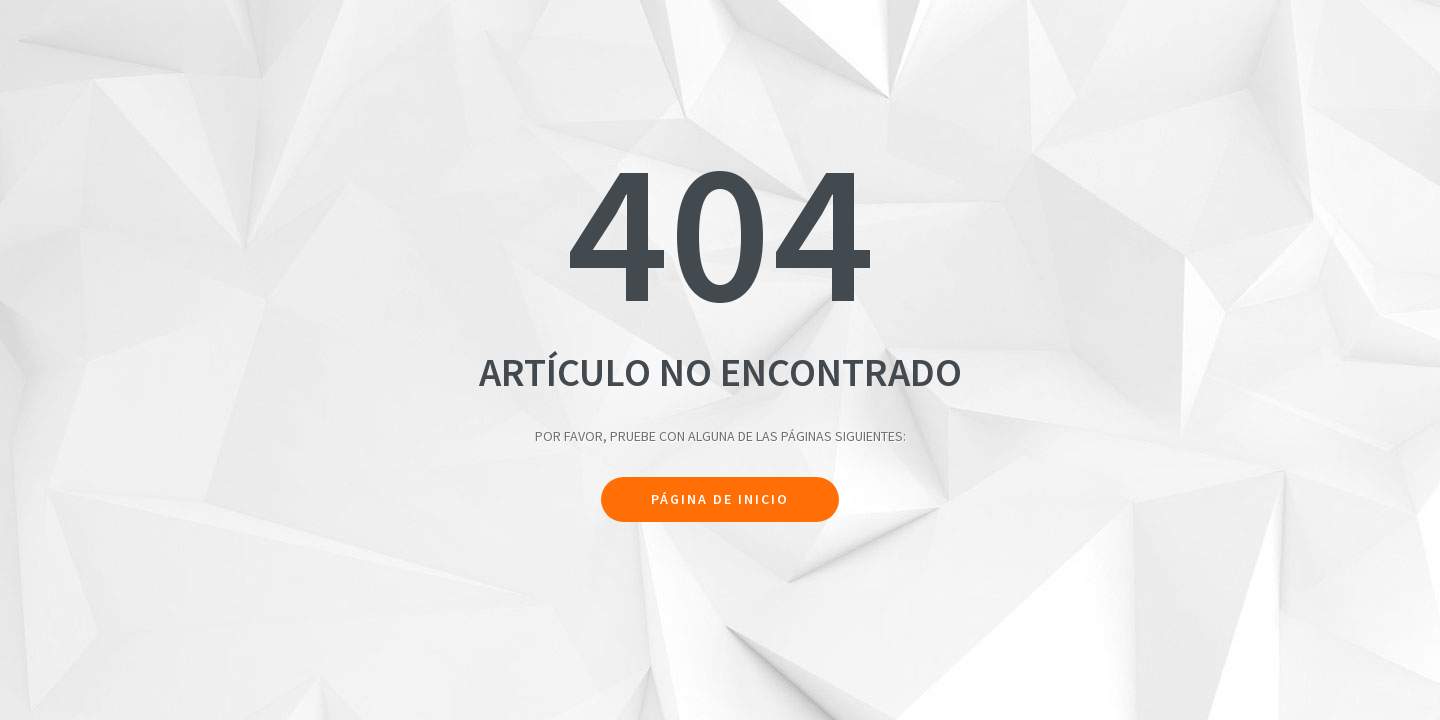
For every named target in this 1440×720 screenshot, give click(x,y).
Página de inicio (720, 499)
